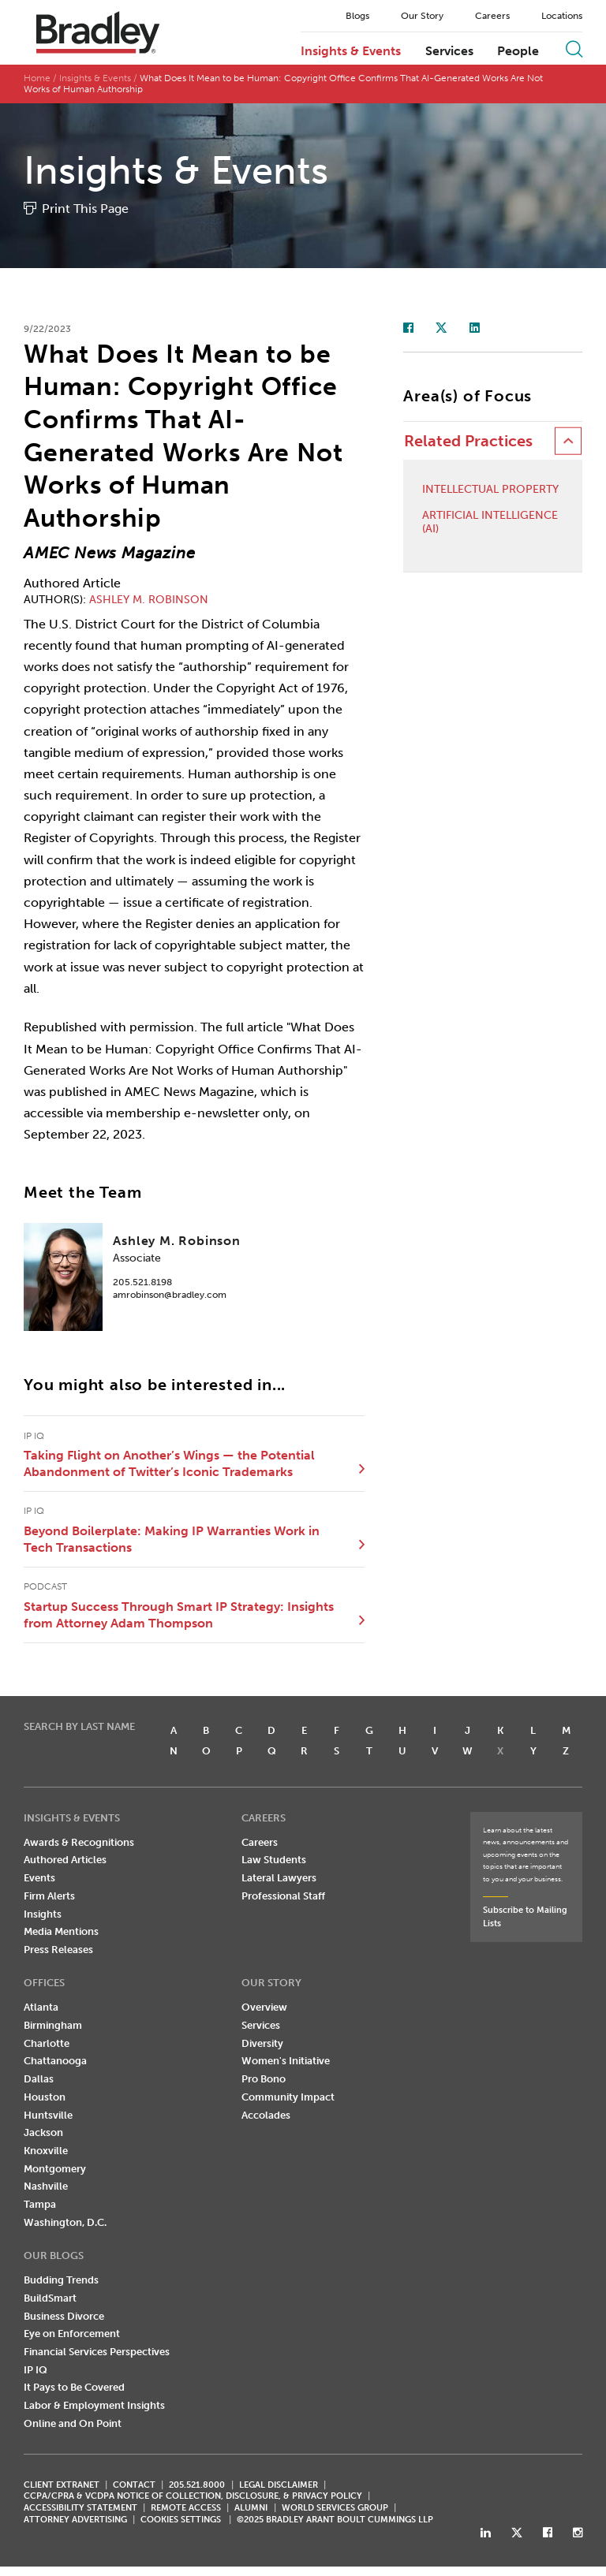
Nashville (46, 2187)
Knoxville (46, 2151)
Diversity (262, 2043)
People (518, 51)
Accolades (265, 2115)
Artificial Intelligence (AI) (490, 523)
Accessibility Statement (80, 2508)
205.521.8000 (197, 2485)
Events (39, 1878)
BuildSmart (50, 2298)
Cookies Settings (180, 2521)
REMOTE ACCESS (186, 2508)
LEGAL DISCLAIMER (278, 2485)
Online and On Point (73, 2423)
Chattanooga (55, 2061)
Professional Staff (283, 1896)
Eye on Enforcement (72, 2334)
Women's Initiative (285, 2061)
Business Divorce (64, 2316)
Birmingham (53, 2026)
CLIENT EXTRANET (61, 2485)
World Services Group (335, 2508)
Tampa (40, 2205)
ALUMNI (250, 2508)
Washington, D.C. (65, 2222)
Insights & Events (351, 51)
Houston (44, 2097)
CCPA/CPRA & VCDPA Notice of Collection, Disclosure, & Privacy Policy (193, 2497)
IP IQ (35, 2370)
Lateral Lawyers (278, 1878)
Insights (43, 1914)
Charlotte (46, 2043)
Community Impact (288, 2097)
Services (449, 51)
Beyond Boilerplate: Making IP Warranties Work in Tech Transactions (172, 1539)
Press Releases (58, 1950)
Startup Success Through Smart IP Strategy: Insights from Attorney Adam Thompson (179, 1615)
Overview (264, 2008)
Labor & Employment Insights (94, 2406)
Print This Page (85, 208)
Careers (492, 16)
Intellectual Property (490, 490)
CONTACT (134, 2485)
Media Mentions (61, 1932)
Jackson (43, 2133)
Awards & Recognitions (79, 1842)
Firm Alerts (49, 1896)
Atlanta (41, 2008)
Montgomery (55, 2169)
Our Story (422, 16)
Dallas (39, 2080)
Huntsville (48, 2115)
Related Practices (468, 442)
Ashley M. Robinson (148, 599)
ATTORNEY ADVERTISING (75, 2520)
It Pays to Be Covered (74, 2388)
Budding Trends (61, 2281)
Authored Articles (65, 1860)
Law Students (273, 1860)
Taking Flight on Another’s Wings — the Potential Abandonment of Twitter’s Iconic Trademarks (169, 1464)
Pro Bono (263, 2080)
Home (37, 78)
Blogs (357, 16)
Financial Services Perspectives (97, 2352)
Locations (561, 16)
